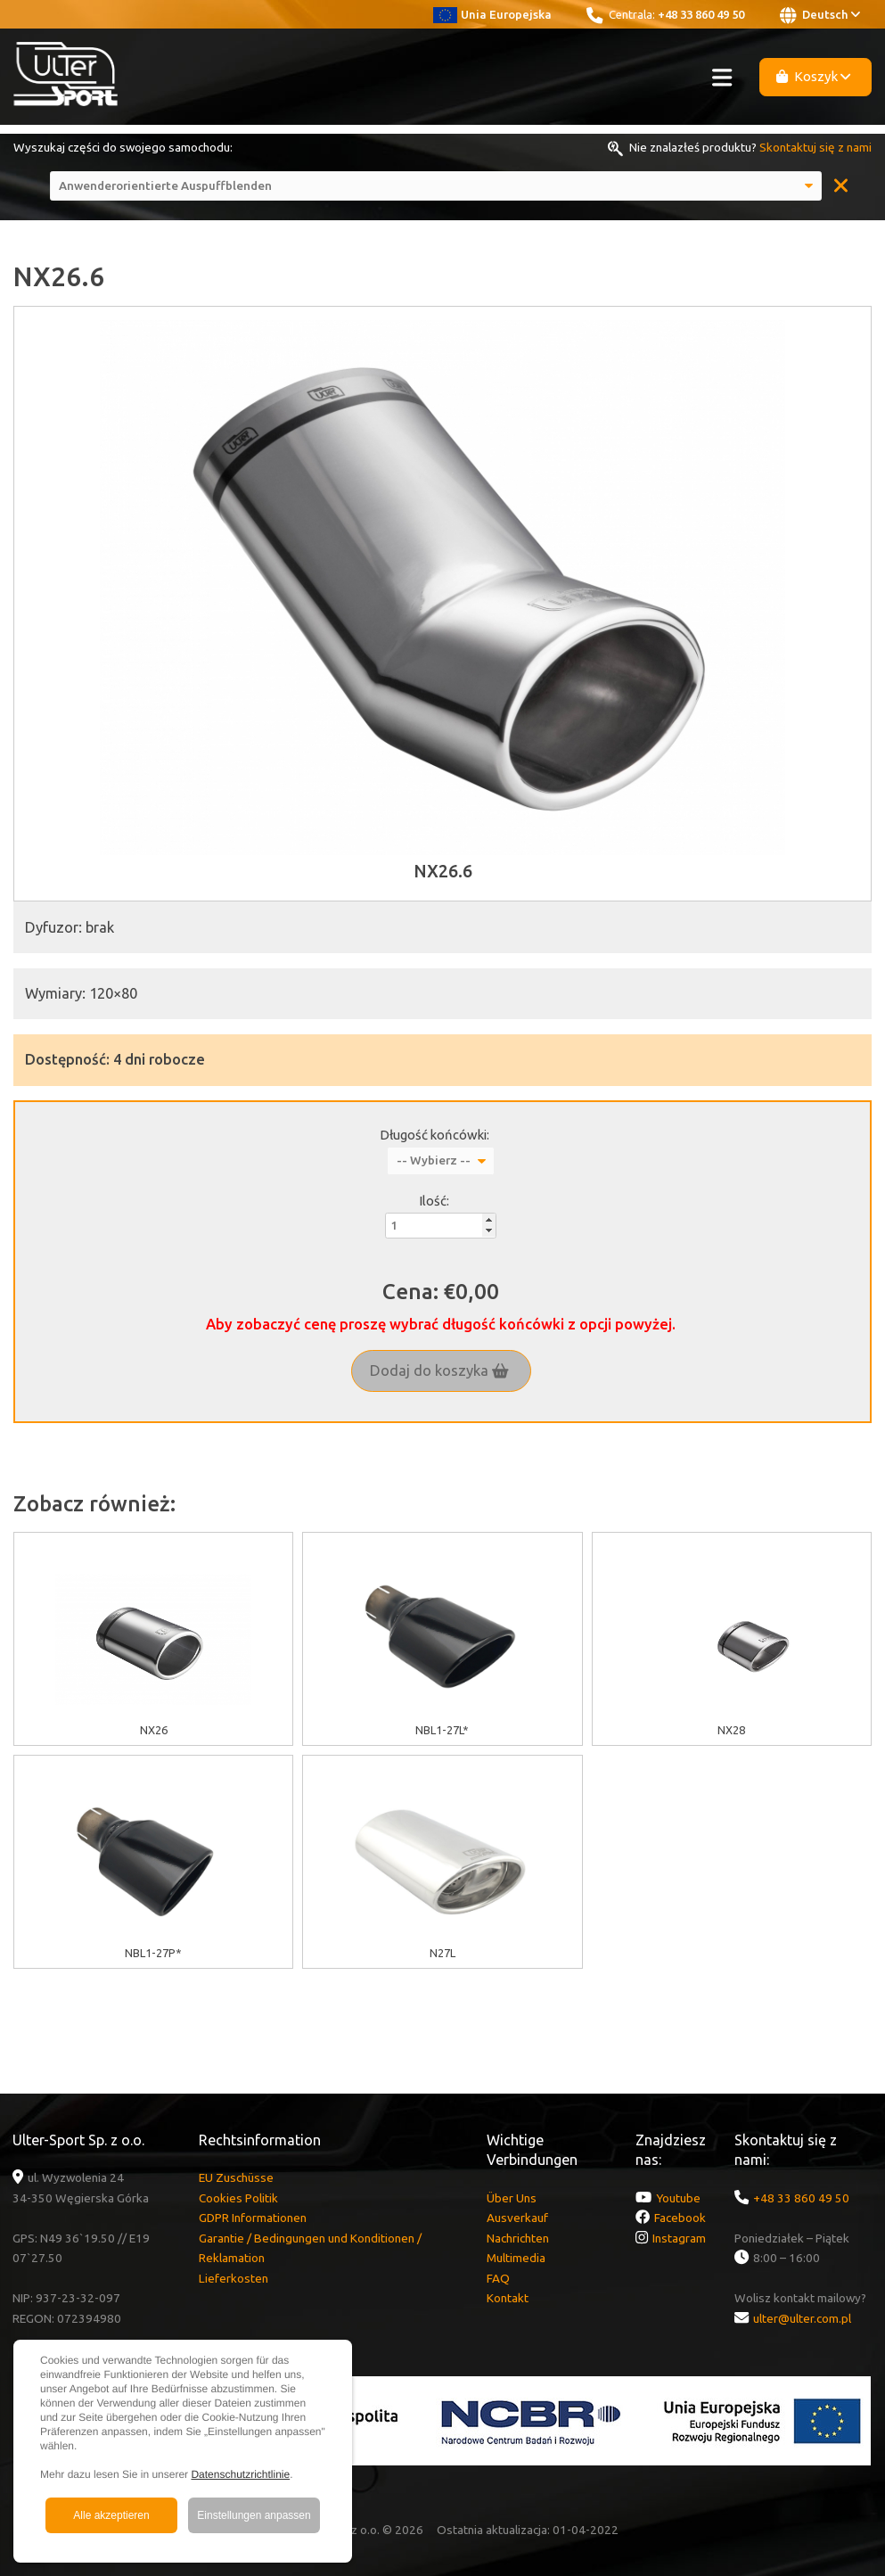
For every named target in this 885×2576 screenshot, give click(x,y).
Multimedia (516, 2258)
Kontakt (508, 2298)
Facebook (680, 2217)
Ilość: (434, 1200)
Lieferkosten (233, 2278)
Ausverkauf (517, 2217)
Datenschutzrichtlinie (240, 2474)
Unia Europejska (492, 14)
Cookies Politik (238, 2198)
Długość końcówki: (434, 1134)
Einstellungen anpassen (253, 2515)
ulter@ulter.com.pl (802, 2318)
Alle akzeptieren (111, 2515)
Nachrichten (518, 2238)
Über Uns (512, 2198)
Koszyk (813, 76)
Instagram (679, 2238)
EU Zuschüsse (236, 2177)
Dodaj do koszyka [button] (439, 1370)
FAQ (498, 2278)
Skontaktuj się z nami (815, 147)
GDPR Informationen (253, 2217)
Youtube (678, 2198)
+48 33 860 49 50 (701, 14)
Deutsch (820, 15)
